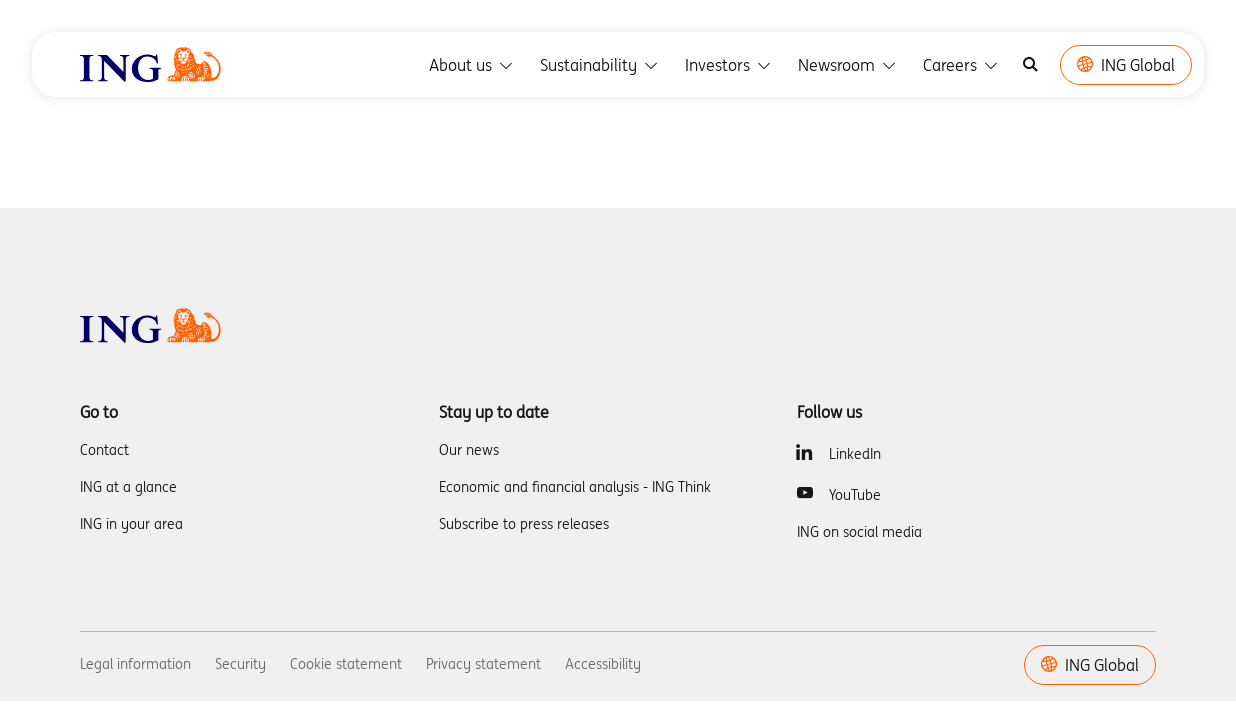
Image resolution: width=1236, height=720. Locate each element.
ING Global (1126, 65)
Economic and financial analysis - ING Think (575, 487)
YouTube (855, 495)
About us (472, 65)
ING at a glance (128, 487)
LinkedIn (855, 454)
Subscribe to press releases (524, 524)
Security (240, 664)
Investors (729, 65)
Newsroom (848, 65)
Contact (104, 450)
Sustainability (600, 65)
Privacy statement (483, 664)
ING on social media (859, 532)
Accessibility (603, 664)
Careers (962, 65)
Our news (469, 450)
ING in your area (131, 524)
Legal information (135, 664)
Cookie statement (346, 664)
